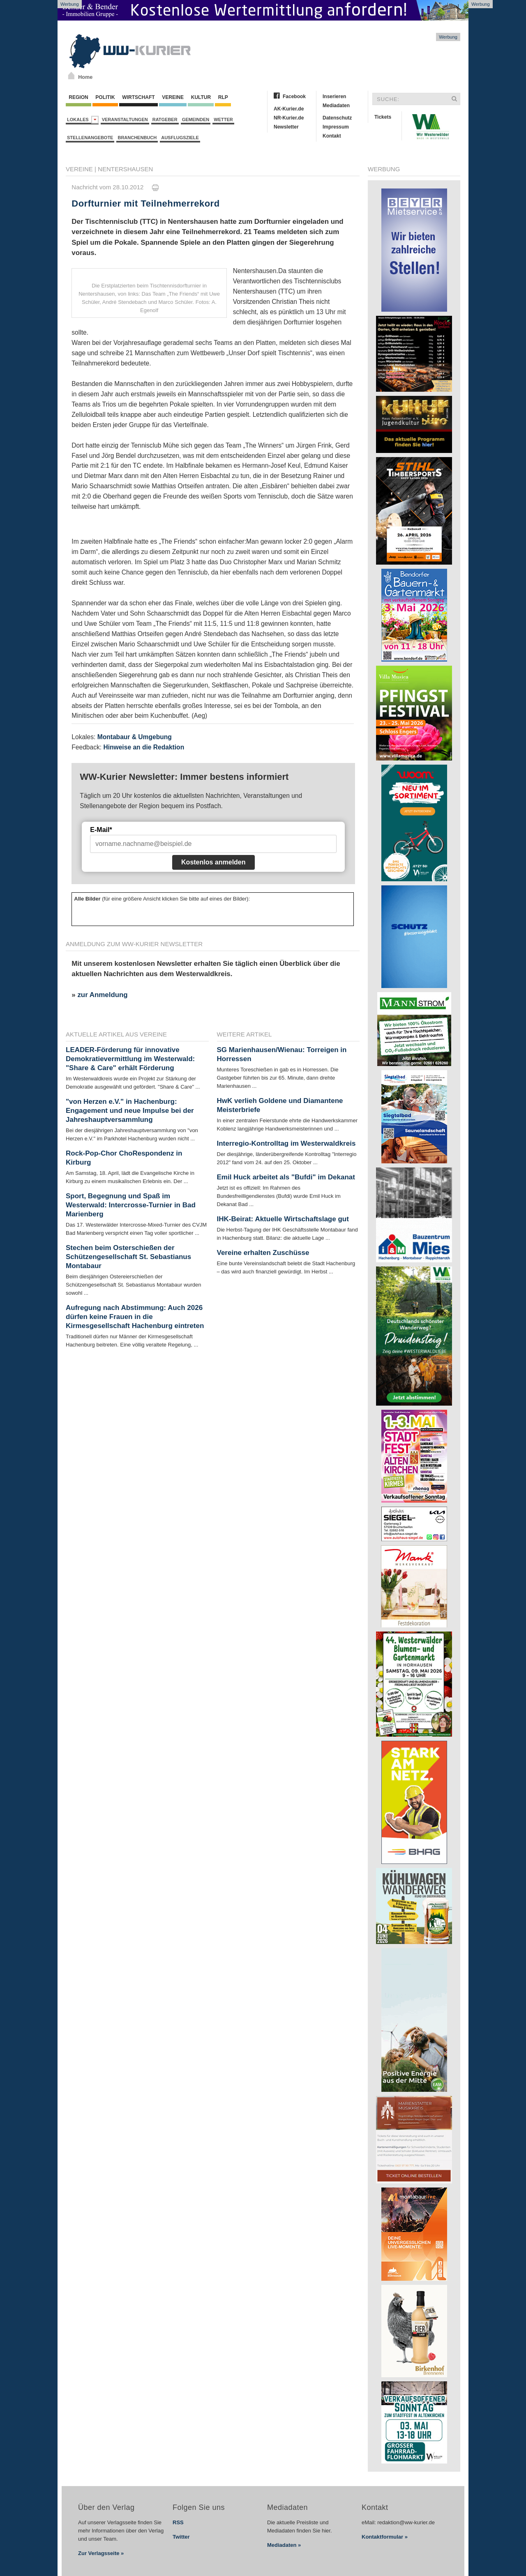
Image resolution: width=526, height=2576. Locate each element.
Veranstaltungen (125, 119)
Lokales (83, 120)
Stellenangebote (90, 137)
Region (78, 97)
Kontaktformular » (385, 2537)
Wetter (223, 119)
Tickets (382, 117)
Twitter (181, 2537)
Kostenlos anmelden (213, 862)
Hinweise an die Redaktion (143, 747)
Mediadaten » (284, 2545)
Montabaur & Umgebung (134, 736)
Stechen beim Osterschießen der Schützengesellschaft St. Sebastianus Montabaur (128, 1257)
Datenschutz (337, 118)
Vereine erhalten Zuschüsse (263, 1253)
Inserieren (334, 96)
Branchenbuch (137, 137)
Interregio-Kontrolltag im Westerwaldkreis (286, 1143)
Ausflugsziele (180, 137)
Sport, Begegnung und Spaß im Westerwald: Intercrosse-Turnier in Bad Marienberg (131, 1205)
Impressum (336, 127)
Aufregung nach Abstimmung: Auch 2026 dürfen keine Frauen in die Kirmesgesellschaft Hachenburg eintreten (135, 1317)
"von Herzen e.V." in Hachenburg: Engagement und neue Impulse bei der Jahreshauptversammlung (130, 1111)
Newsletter (286, 127)
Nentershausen (125, 168)
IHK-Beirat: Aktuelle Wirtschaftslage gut (283, 1219)
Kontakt (332, 136)
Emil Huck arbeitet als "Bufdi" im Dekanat (286, 1177)
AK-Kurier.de (289, 109)
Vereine (173, 97)
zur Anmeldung (102, 995)
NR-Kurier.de (289, 118)
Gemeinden (196, 119)
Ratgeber (165, 119)
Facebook (294, 96)
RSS (178, 2522)
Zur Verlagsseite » (101, 2553)
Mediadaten (336, 105)
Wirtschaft (138, 97)
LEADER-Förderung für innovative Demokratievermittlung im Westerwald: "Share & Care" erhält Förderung (130, 1059)
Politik (105, 97)
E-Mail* (101, 829)
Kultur (200, 97)
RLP (223, 97)
